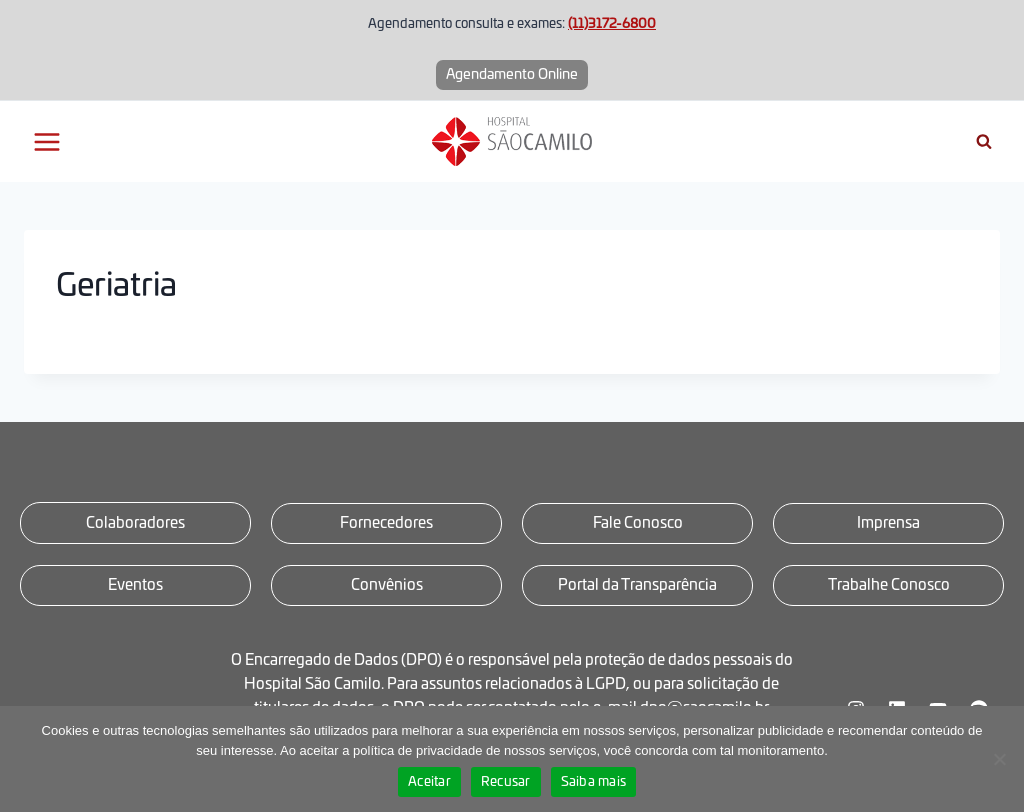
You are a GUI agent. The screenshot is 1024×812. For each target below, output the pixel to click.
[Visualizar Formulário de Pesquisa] (984, 142)
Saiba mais (594, 782)
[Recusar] (999, 759)
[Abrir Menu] (47, 141)
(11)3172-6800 (612, 24)
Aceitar (429, 782)
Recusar (506, 782)
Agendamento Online (512, 75)
